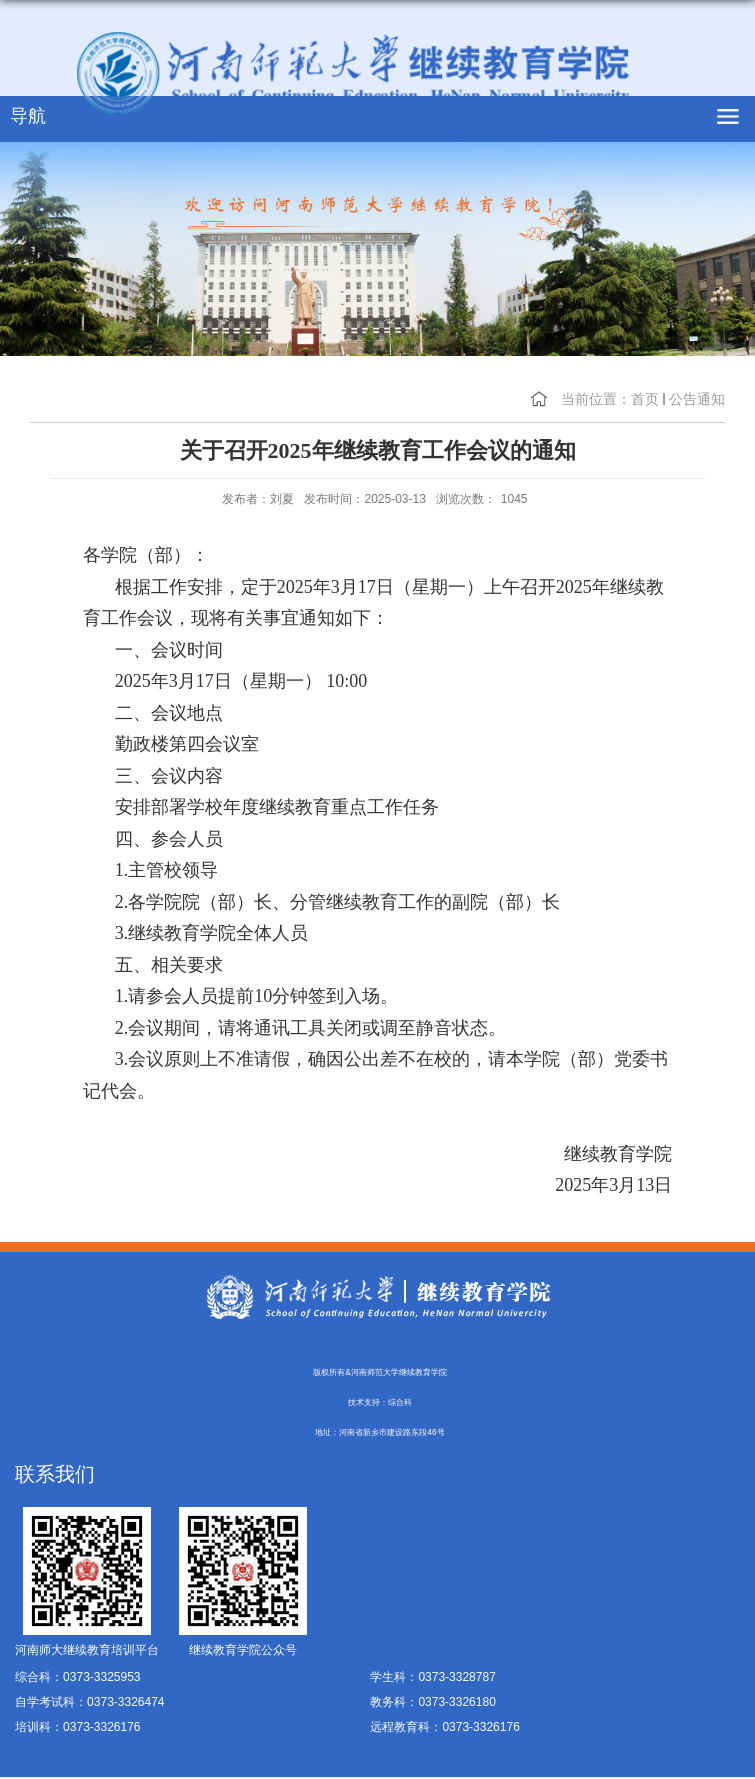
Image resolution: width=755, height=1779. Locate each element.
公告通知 (697, 399)
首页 (645, 399)
